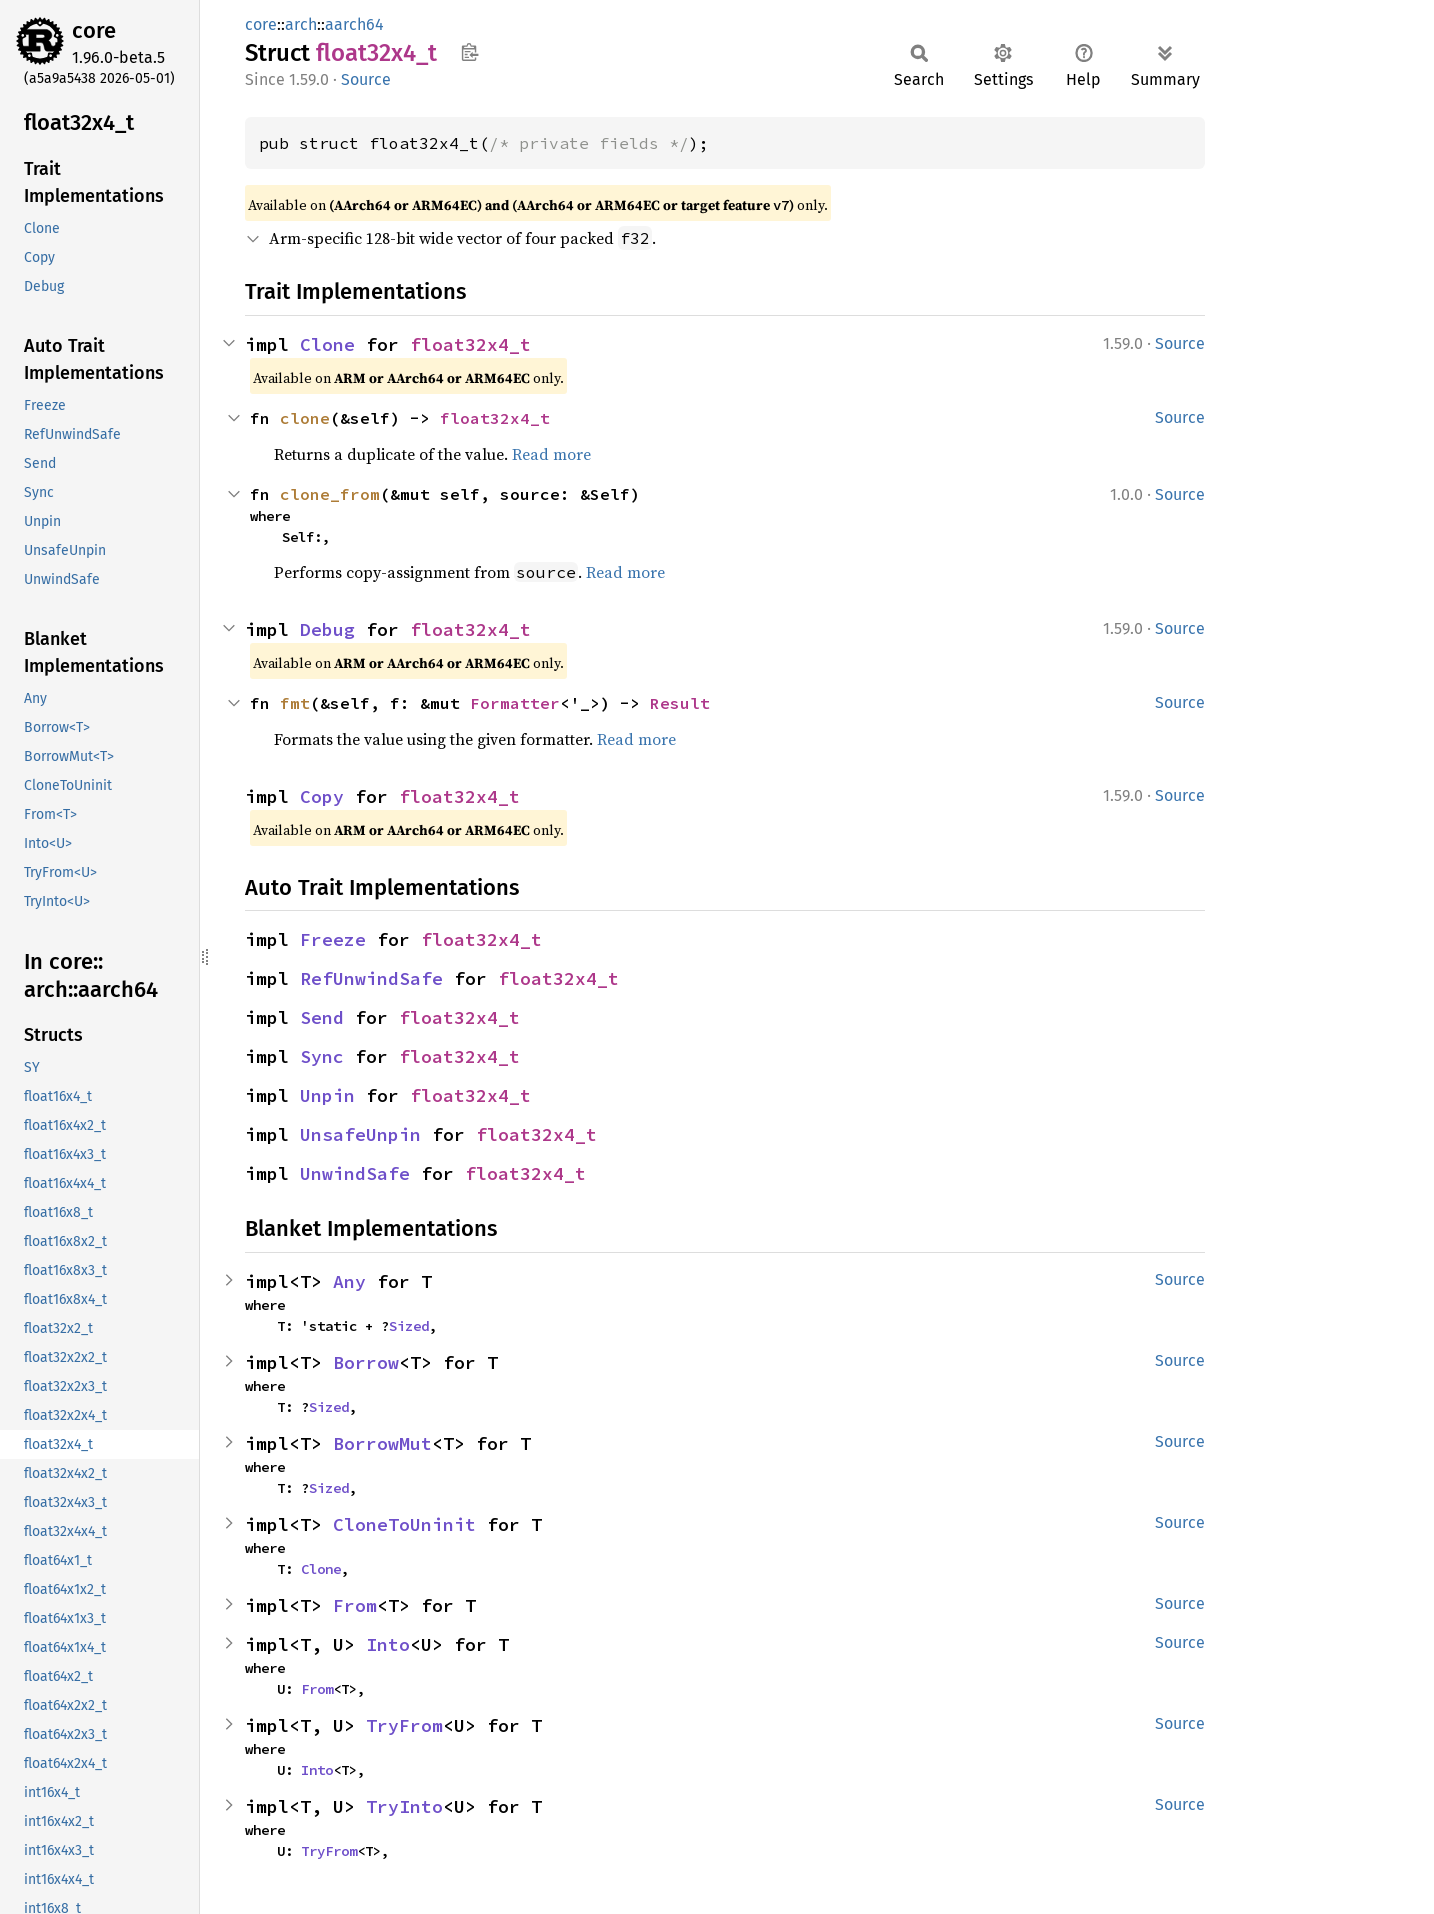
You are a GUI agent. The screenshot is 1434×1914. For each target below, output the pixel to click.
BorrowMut (382, 1443)
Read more (551, 454)
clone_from (330, 494)
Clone (327, 344)
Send (322, 1017)
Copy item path (469, 52)
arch (301, 24)
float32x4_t (470, 344)
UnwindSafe (355, 1173)
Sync (322, 1056)
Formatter (515, 703)
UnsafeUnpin (360, 1134)
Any (349, 1281)
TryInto (404, 1806)
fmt (295, 703)
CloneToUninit (404, 1524)
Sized (409, 1326)
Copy (322, 796)
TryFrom (404, 1725)
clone (305, 418)
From (355, 1605)
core (94, 30)
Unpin (327, 1095)
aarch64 (354, 24)
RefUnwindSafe (371, 978)
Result (680, 703)
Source (366, 79)
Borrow (366, 1362)
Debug (327, 629)
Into (388, 1644)
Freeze (333, 939)
